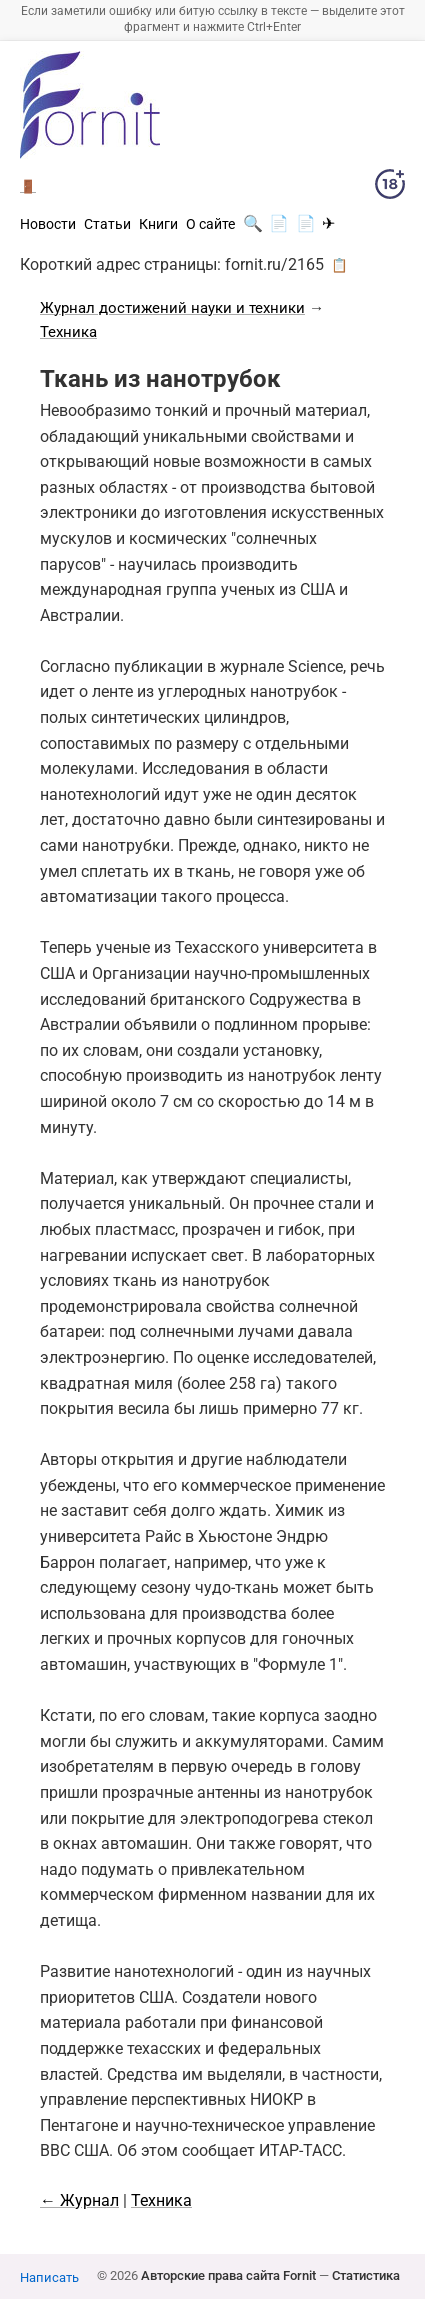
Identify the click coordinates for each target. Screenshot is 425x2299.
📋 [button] (339, 265)
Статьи (107, 224)
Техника (68, 332)
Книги (158, 224)
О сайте (210, 224)
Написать (49, 2277)
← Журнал (79, 2200)
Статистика (366, 2275)
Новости (48, 224)
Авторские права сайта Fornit (228, 2275)
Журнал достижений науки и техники (172, 308)
